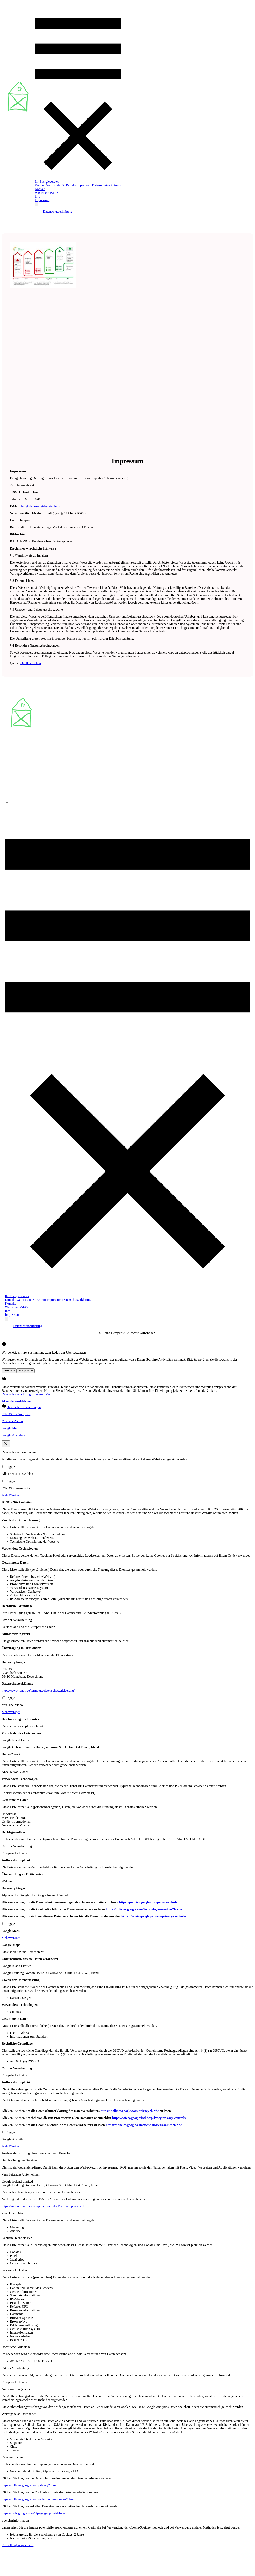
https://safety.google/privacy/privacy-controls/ (153, 1916)
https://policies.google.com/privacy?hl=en (29, 2485)
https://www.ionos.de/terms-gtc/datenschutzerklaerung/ (38, 1690)
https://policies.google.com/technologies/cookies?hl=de (144, 1909)
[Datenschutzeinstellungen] (21, 1407)
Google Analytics (13, 1435)
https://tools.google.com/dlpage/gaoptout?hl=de (33, 2513)
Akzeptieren (25, 1370)
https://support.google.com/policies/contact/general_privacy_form (45, 2206)
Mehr (49, 1394)
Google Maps (11, 1428)
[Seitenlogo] (18, 112)
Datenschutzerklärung (16, 1394)
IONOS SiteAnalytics (16, 1414)
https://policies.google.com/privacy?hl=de (148, 1902)
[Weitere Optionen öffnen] (36, 204)
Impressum (38, 1394)
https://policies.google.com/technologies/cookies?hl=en (38, 2499)
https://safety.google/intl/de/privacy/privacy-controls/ (149, 2118)
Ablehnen (9, 1370)
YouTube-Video (12, 1421)
